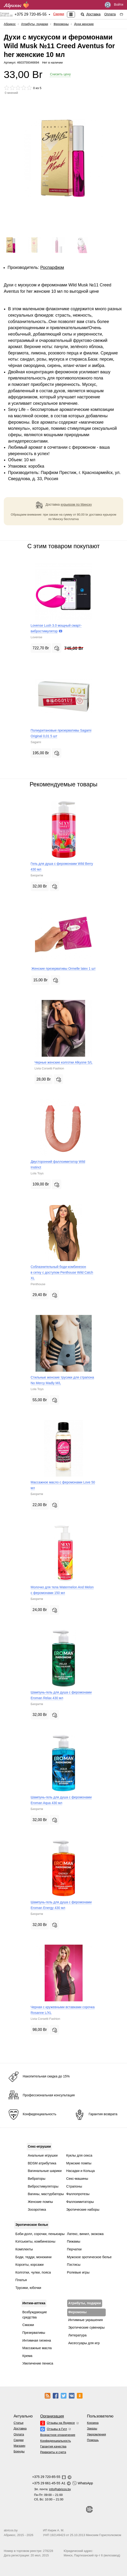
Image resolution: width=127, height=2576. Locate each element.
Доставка (93, 14)
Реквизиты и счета (53, 2452)
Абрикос (10, 24)
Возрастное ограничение (57, 2435)
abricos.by (11, 2530)
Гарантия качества (53, 2446)
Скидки (58, 14)
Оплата (110, 14)
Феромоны (61, 24)
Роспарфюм (52, 267)
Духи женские (84, 24)
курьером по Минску (76, 504)
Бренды (18, 2451)
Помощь (93, 2440)
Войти (114, 5)
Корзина (93, 2423)
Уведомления (96, 2434)
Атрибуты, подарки (34, 24)
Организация (52, 2416)
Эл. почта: (52, 2489)
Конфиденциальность (55, 2440)
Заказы (92, 2428)
